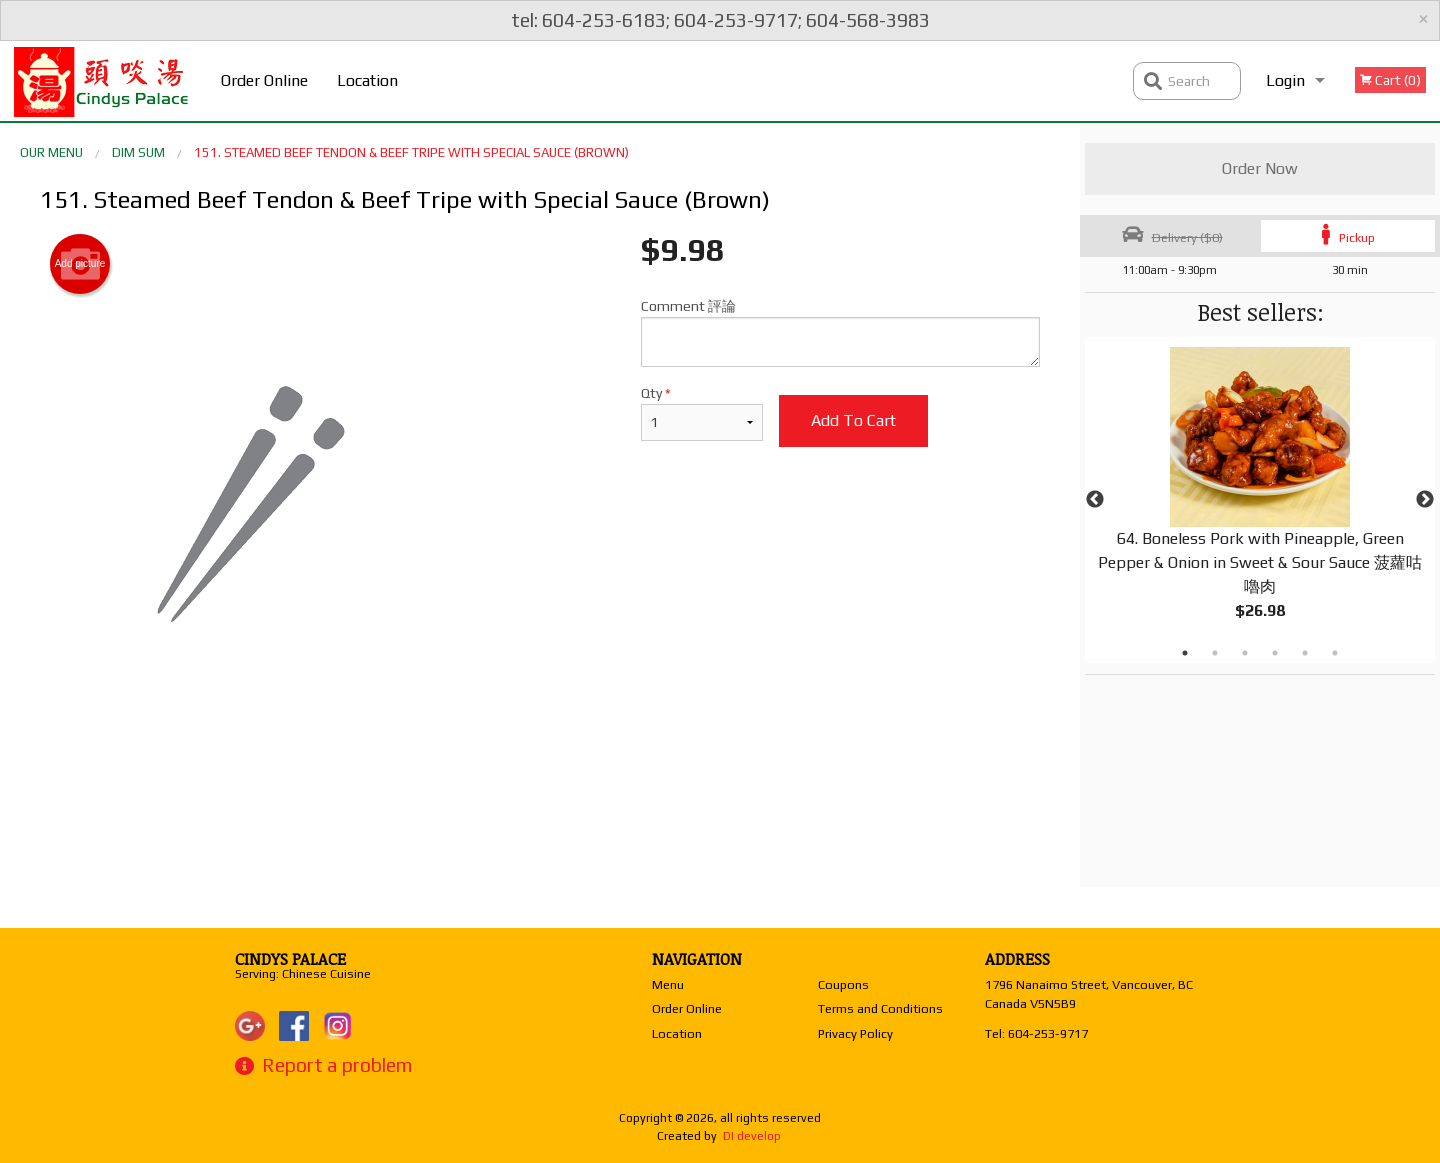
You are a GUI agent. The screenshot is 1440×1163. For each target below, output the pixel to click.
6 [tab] (1335, 653)
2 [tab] (1215, 653)
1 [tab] (1185, 653)
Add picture (80, 264)
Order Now (1260, 168)
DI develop (752, 1136)
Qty (702, 413)
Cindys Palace (290, 959)
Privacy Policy (855, 1033)
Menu (668, 984)
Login (1285, 80)
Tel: (1036, 1033)
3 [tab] (1245, 653)
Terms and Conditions (880, 1008)
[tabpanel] (1260, 500)
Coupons (843, 984)
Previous (1095, 500)
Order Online (264, 80)
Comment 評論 (840, 332)
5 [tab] (1305, 653)
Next (1425, 500)
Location (367, 80)
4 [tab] (1275, 653)
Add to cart (853, 420)
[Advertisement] (540, 784)
